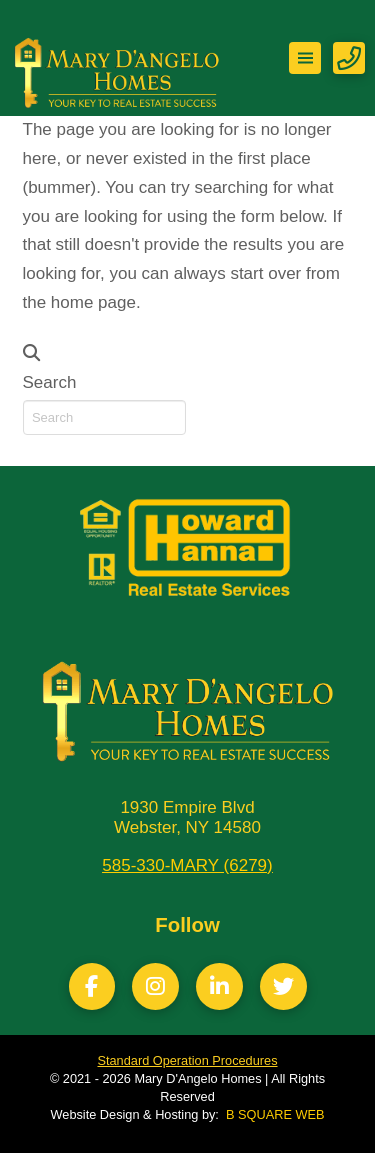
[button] (305, 58)
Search (50, 382)
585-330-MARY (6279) (187, 865)
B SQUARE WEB (275, 1114)
